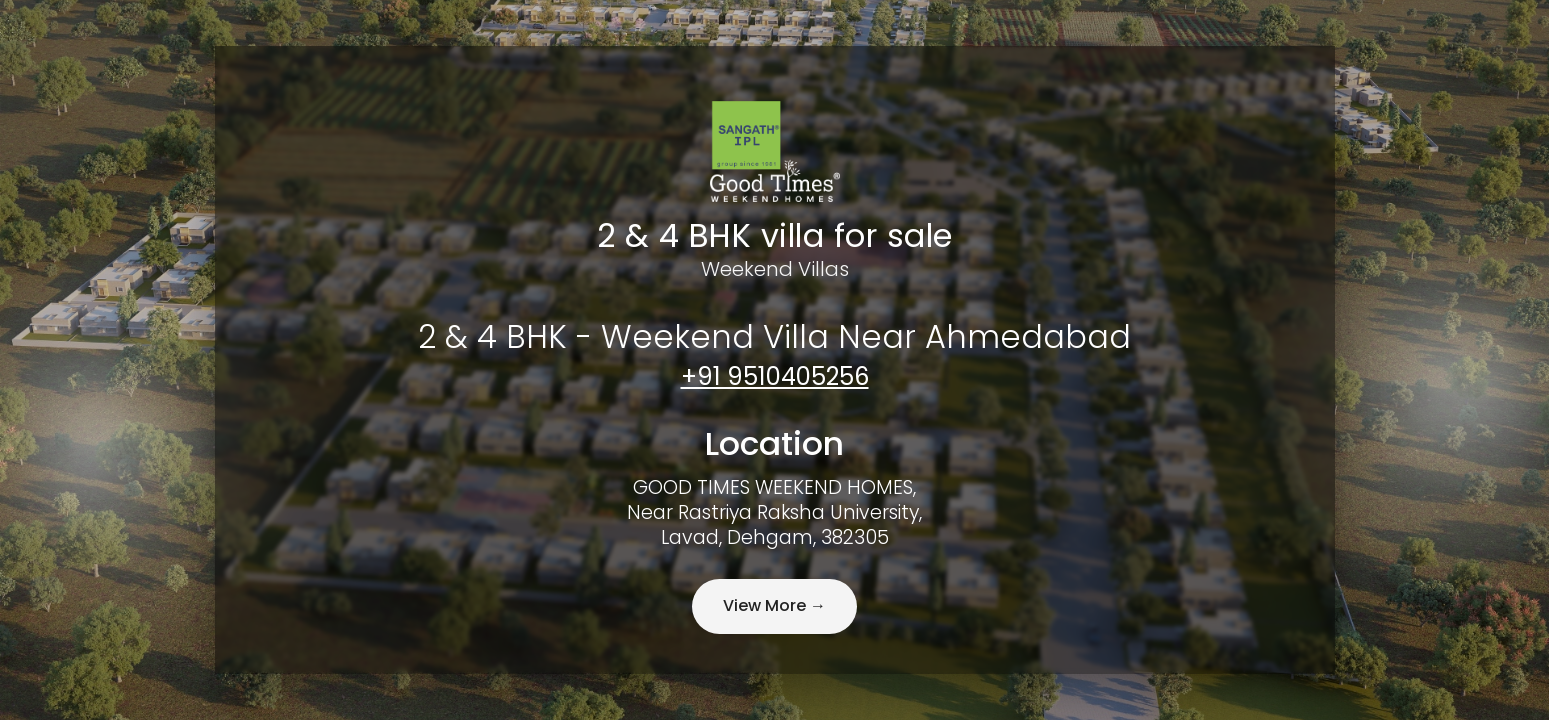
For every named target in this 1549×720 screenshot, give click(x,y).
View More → (774, 605)
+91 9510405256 (775, 376)
